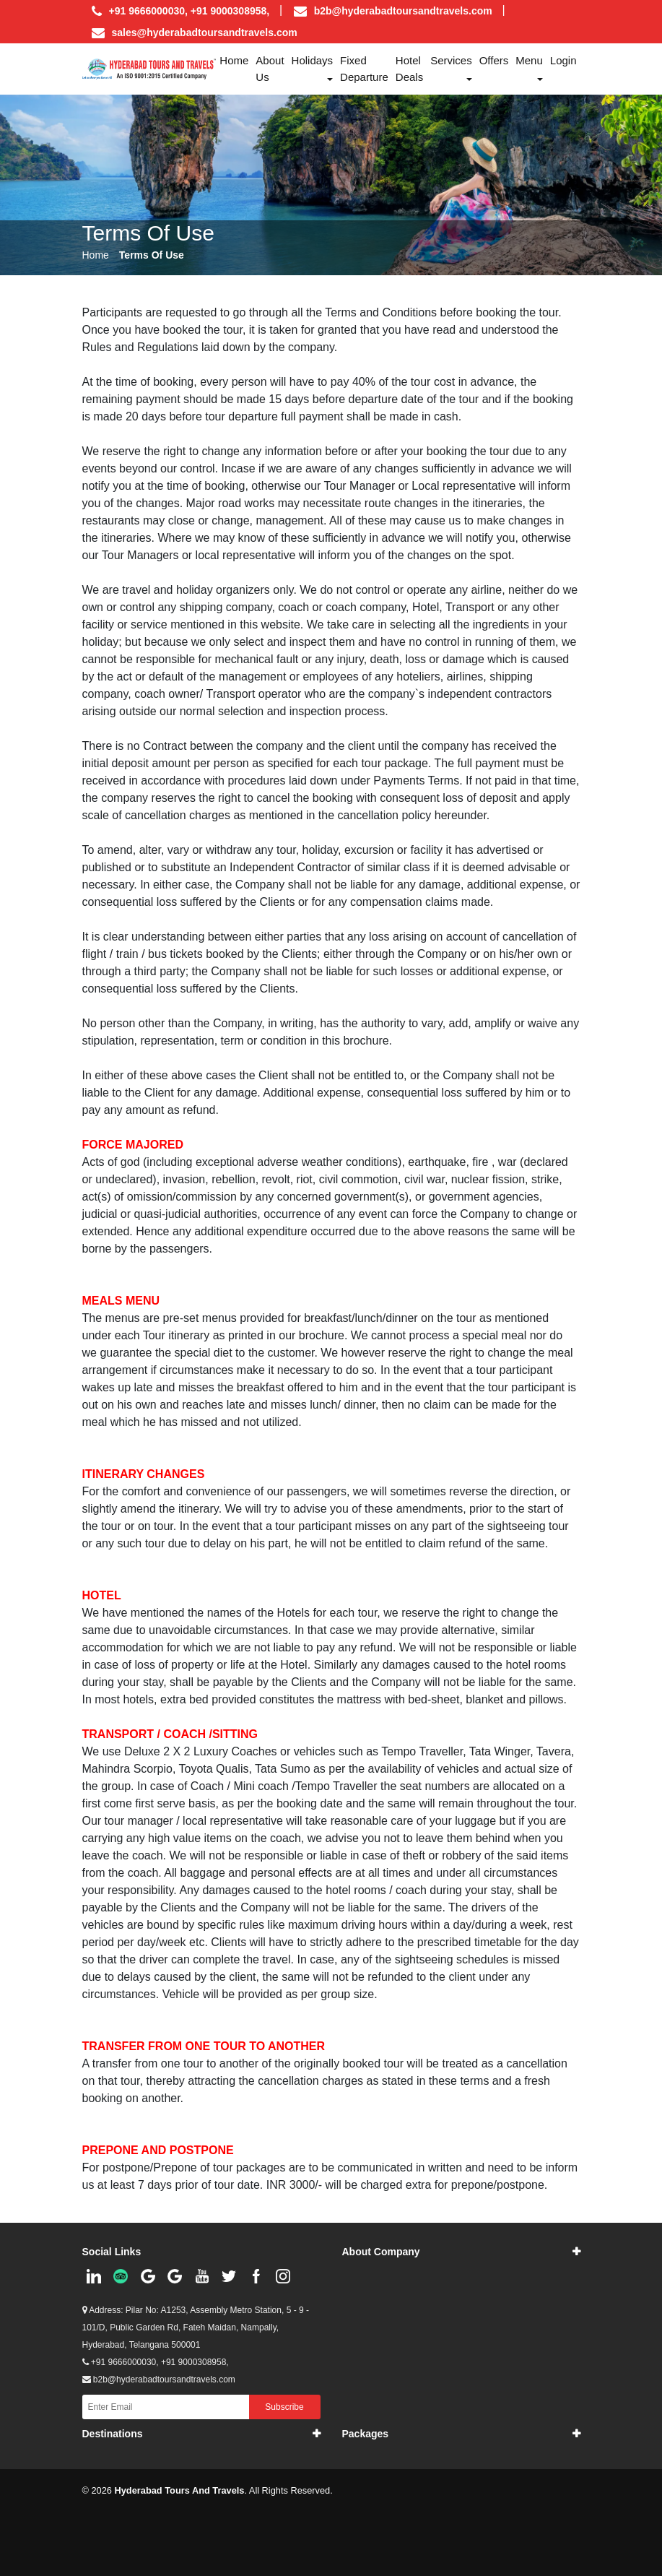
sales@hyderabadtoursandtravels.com (204, 32)
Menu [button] (529, 60)
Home (233, 60)
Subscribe (284, 2407)
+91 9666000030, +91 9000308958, (155, 2362)
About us (270, 68)
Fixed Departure (364, 68)
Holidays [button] (313, 60)
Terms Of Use (151, 255)
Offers (494, 60)
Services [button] (451, 60)
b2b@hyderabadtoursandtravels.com (403, 11)
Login (563, 60)
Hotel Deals (409, 68)
